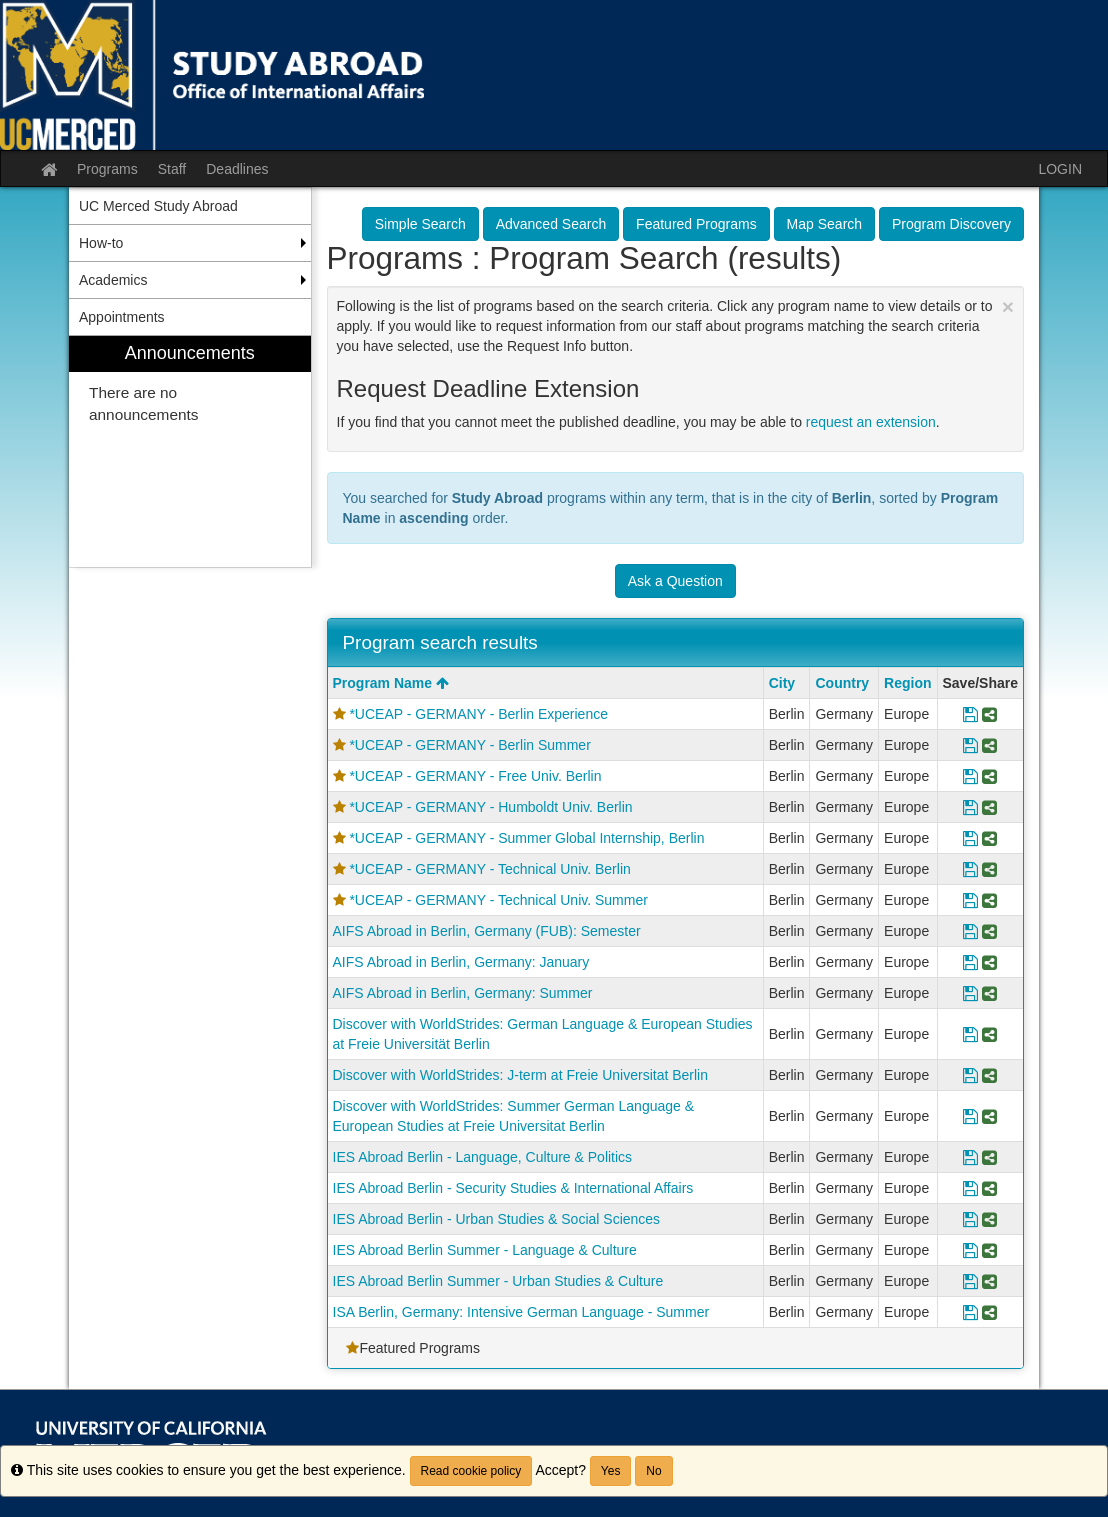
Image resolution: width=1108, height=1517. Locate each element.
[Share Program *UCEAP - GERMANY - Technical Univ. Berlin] (989, 869)
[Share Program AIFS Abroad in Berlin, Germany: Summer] (989, 993)
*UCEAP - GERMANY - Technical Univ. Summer (498, 900)
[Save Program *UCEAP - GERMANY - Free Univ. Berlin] (970, 776)
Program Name (391, 683)
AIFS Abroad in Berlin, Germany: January (461, 962)
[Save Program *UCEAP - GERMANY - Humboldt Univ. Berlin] (970, 807)
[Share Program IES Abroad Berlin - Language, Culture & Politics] (989, 1157)
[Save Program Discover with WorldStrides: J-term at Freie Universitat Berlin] (970, 1075)
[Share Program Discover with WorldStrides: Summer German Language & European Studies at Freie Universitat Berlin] (989, 1116)
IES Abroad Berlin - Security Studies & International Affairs (513, 1188)
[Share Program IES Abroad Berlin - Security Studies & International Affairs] (989, 1188)
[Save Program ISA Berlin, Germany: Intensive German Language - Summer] (970, 1312)
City (782, 683)
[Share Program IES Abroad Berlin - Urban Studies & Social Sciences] (989, 1219)
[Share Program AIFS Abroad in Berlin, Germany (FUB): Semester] (989, 931)
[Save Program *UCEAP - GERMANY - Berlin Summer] (970, 745)
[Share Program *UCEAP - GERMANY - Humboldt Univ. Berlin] (989, 807)
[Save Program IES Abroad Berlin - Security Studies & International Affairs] (970, 1188)
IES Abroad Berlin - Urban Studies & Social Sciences (497, 1219)
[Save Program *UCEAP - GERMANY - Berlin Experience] (970, 714)
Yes (611, 1471)
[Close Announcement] (1008, 306)
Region (907, 683)
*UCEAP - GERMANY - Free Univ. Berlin (475, 776)
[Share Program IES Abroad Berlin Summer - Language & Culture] (989, 1250)
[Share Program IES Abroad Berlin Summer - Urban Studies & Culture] (989, 1281)
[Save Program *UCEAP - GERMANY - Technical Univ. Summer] (970, 900)
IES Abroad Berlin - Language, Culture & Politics (483, 1157)
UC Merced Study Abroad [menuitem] (158, 206)
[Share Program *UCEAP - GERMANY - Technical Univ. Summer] (989, 900)
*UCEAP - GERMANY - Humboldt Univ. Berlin (490, 807)
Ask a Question (675, 581)
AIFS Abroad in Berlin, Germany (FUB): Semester (487, 931)
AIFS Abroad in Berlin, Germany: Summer (463, 993)
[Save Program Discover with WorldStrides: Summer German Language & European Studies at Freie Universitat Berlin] (970, 1116)
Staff (172, 169)
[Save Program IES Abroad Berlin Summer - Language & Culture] (970, 1250)
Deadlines (237, 169)
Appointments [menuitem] (122, 317)
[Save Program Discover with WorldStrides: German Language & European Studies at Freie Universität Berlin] (970, 1034)
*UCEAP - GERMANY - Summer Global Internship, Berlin (526, 838)
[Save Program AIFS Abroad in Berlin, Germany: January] (970, 962)
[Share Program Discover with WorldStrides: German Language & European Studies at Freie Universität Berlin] (989, 1034)
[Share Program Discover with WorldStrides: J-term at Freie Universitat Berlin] (989, 1075)
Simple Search (420, 224)
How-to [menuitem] (101, 243)
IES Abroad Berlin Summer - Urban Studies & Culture (498, 1281)
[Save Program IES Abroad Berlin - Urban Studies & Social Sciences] (970, 1219)
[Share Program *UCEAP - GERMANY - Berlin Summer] (989, 745)
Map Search (824, 224)
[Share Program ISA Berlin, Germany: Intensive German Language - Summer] (989, 1312)
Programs (107, 169)
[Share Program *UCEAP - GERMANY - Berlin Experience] (989, 714)
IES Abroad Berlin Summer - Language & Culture (485, 1250)
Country (842, 683)
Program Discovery (951, 224)
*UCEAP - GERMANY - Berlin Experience (478, 714)
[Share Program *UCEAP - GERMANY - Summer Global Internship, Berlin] (989, 838)
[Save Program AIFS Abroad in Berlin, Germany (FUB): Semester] (970, 931)
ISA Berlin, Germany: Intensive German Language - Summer (521, 1312)
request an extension (871, 422)
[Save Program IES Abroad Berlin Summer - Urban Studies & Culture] (970, 1281)
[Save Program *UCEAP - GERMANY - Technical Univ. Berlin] (970, 869)
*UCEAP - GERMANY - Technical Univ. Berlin (489, 869)
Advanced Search (551, 224)
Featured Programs (696, 224)
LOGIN (1060, 169)
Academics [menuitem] (113, 280)
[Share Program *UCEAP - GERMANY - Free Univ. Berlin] (989, 776)
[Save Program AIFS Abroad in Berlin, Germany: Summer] (970, 993)
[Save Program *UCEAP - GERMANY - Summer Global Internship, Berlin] (970, 838)
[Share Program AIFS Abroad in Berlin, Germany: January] (989, 962)
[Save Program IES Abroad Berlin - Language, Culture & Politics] (970, 1157)
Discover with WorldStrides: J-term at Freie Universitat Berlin (521, 1075)
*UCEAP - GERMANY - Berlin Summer (469, 745)
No (653, 1471)
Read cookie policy (471, 1471)
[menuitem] (190, 451)
